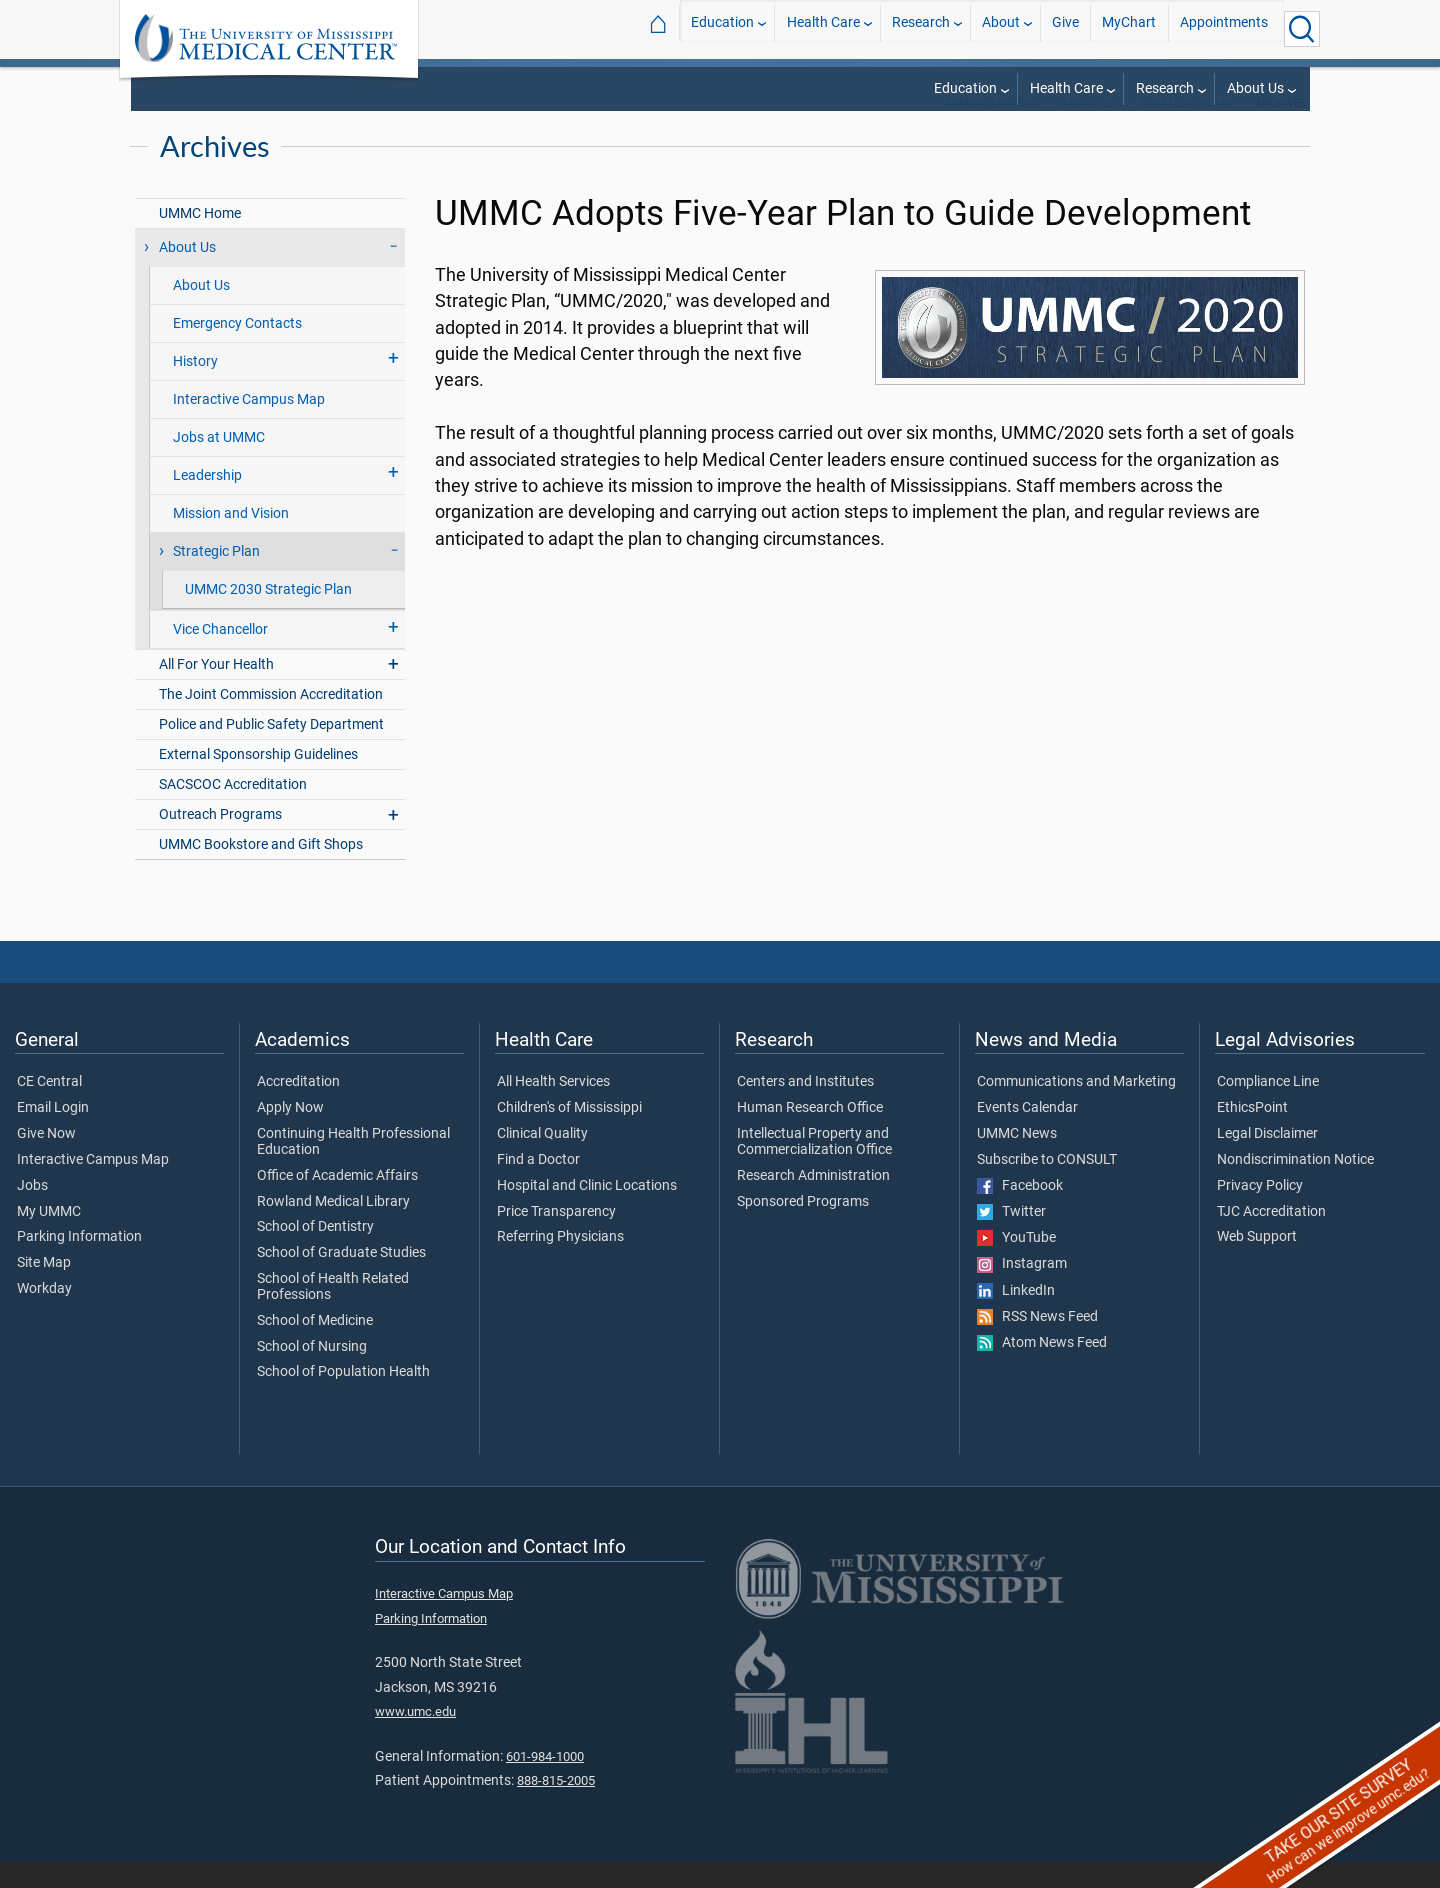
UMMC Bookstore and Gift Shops (261, 870)
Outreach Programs (220, 840)
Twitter (1011, 1238)
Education (722, 28)
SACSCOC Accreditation (233, 810)
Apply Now (290, 1134)
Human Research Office (810, 1134)
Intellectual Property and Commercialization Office (814, 1168)
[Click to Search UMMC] (1302, 29)
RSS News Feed (1037, 1343)
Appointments (1224, 28)
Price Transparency (556, 1238)
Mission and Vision (231, 539)
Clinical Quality (542, 1160)
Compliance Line (1268, 1108)
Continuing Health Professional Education (353, 1168)
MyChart (1129, 28)
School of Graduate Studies (341, 1279)
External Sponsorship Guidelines (258, 780)
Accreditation (298, 1108)
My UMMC (49, 1238)
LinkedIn (1016, 1317)
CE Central (49, 1108)
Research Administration (813, 1202)
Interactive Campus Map (249, 425)
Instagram (1022, 1290)
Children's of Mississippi (569, 1134)
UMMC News (1017, 1160)
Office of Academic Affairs (337, 1202)
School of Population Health (343, 1398)
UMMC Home (200, 239)
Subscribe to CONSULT (1047, 1186)
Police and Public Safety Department (271, 750)
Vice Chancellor (220, 655)
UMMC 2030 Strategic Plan (268, 615)
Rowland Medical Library (333, 1228)
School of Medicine (315, 1347)
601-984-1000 (545, 1782)
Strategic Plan (1184, 129)
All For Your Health (216, 690)
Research (921, 28)
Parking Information (79, 1263)
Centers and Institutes (805, 1108)
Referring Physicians (560, 1263)
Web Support (1257, 1263)
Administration (990, 129)
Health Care (823, 28)
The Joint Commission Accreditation (271, 720)
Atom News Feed (1042, 1369)
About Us (1255, 88)
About (1001, 28)
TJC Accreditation (1271, 1238)
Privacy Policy (1260, 1212)
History (195, 387)
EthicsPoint (1252, 1134)
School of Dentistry (315, 1253)
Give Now (46, 1160)
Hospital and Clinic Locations (587, 1212)
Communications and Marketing (1076, 1108)
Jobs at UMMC (219, 463)
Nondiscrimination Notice (1295, 1186)
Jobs (32, 1212)
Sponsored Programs (803, 1228)
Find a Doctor (538, 1186)
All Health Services (553, 1108)
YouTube (1016, 1264)
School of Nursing (312, 1373)
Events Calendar (1027, 1134)
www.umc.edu (415, 1737)
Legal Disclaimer (1267, 1160)
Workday (44, 1315)
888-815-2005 (556, 1806)
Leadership (207, 501)
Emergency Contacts (237, 349)
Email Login (53, 1134)
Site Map (44, 1289)
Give (1065, 28)
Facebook (1020, 1212)
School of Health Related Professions (333, 1313)
